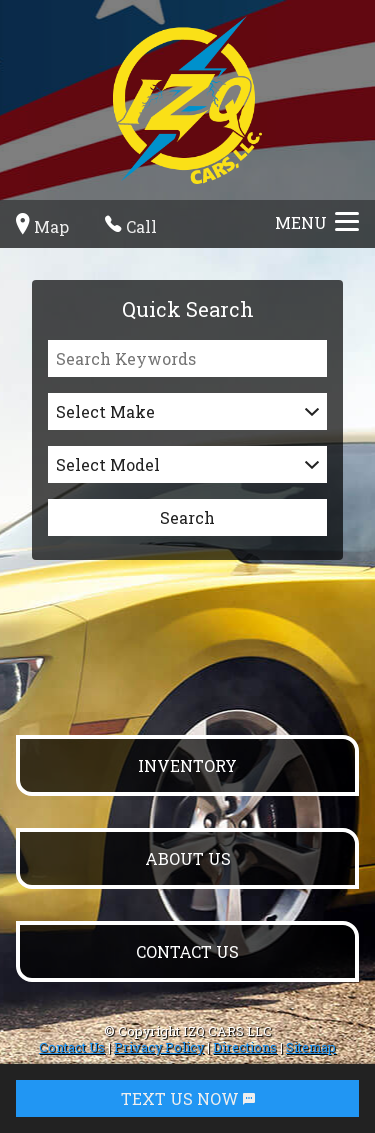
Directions (245, 1047)
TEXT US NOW (188, 1098)
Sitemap (311, 1047)
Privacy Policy (159, 1047)
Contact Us (72, 1047)
